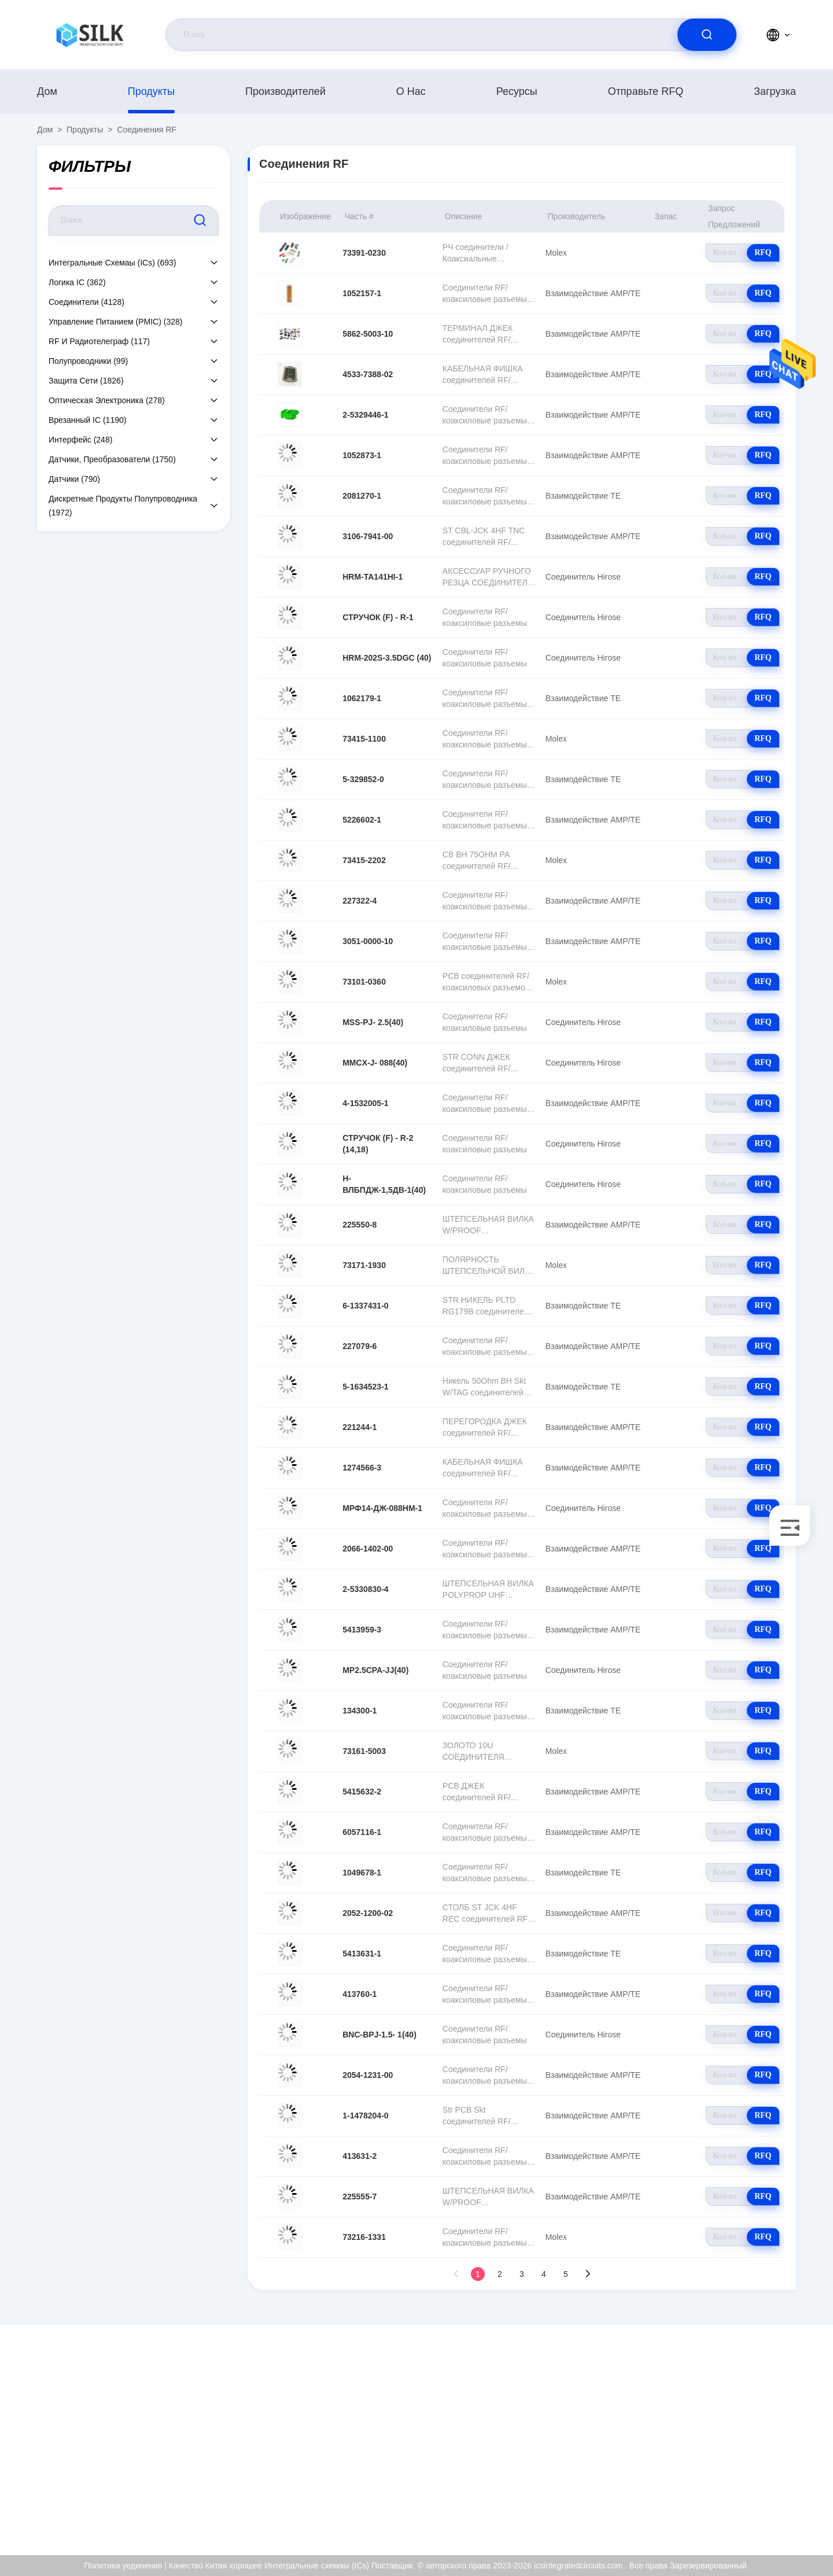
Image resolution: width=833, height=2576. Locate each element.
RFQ (763, 252)
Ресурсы (516, 91)
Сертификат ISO (749, 2437)
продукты (151, 91)
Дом (47, 91)
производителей (285, 91)
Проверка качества (754, 2462)
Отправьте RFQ (646, 91)
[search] (706, 35)
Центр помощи (745, 2511)
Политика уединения (757, 2487)
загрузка (775, 91)
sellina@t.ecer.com (119, 2450)
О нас (411, 91)
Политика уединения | (125, 2565)
